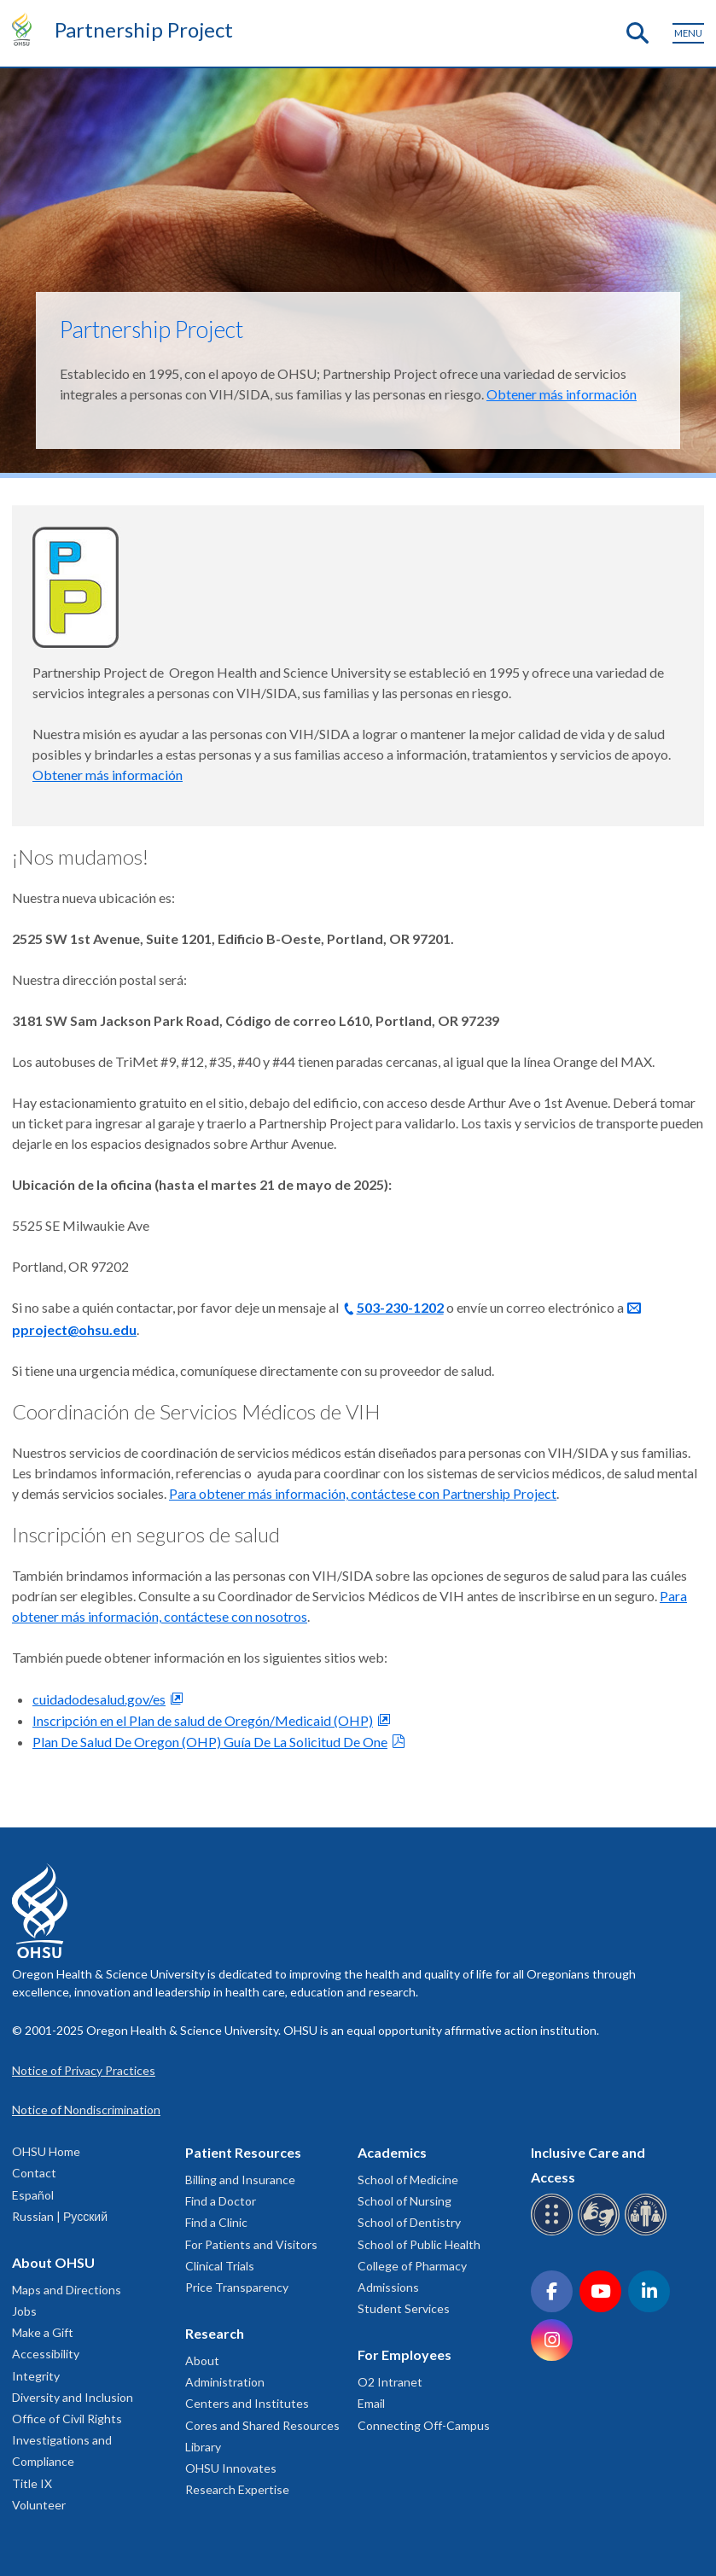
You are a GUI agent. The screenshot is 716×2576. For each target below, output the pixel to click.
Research (214, 2333)
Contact (34, 2172)
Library (203, 2446)
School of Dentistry (409, 2222)
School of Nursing (404, 2201)
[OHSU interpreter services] (648, 2232)
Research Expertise (237, 2489)
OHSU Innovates (231, 2468)
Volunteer (39, 2504)
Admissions (388, 2287)
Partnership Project (144, 29)
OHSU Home (46, 2151)
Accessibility (45, 2353)
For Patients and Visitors (251, 2244)
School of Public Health (419, 2244)
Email (371, 2403)
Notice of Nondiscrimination (86, 2109)
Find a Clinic (216, 2222)
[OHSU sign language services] (601, 2232)
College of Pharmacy (412, 2265)
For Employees (404, 2354)
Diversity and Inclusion (72, 2397)
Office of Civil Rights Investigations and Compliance (67, 2439)
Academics (392, 2152)
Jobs (24, 2311)
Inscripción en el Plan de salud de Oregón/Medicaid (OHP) (202, 1720)
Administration (225, 2382)
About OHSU (53, 2262)
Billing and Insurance (240, 2179)
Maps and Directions (66, 2289)
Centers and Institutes (247, 2403)
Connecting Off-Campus (424, 2425)
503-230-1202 (400, 1307)
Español (33, 2195)
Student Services (404, 2308)
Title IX (32, 2483)
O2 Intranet (390, 2382)
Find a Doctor (220, 2201)
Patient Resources (243, 2152)
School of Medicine (408, 2179)
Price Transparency (236, 2287)
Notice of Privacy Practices (83, 2070)
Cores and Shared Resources (262, 2425)
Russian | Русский (60, 2216)
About (202, 2360)
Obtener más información (561, 394)
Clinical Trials (219, 2265)
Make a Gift (42, 2332)
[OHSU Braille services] (554, 2232)
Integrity (36, 2376)
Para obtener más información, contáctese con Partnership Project (362, 1493)
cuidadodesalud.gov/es (99, 1699)
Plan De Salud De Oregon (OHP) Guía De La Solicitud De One (209, 1742)
